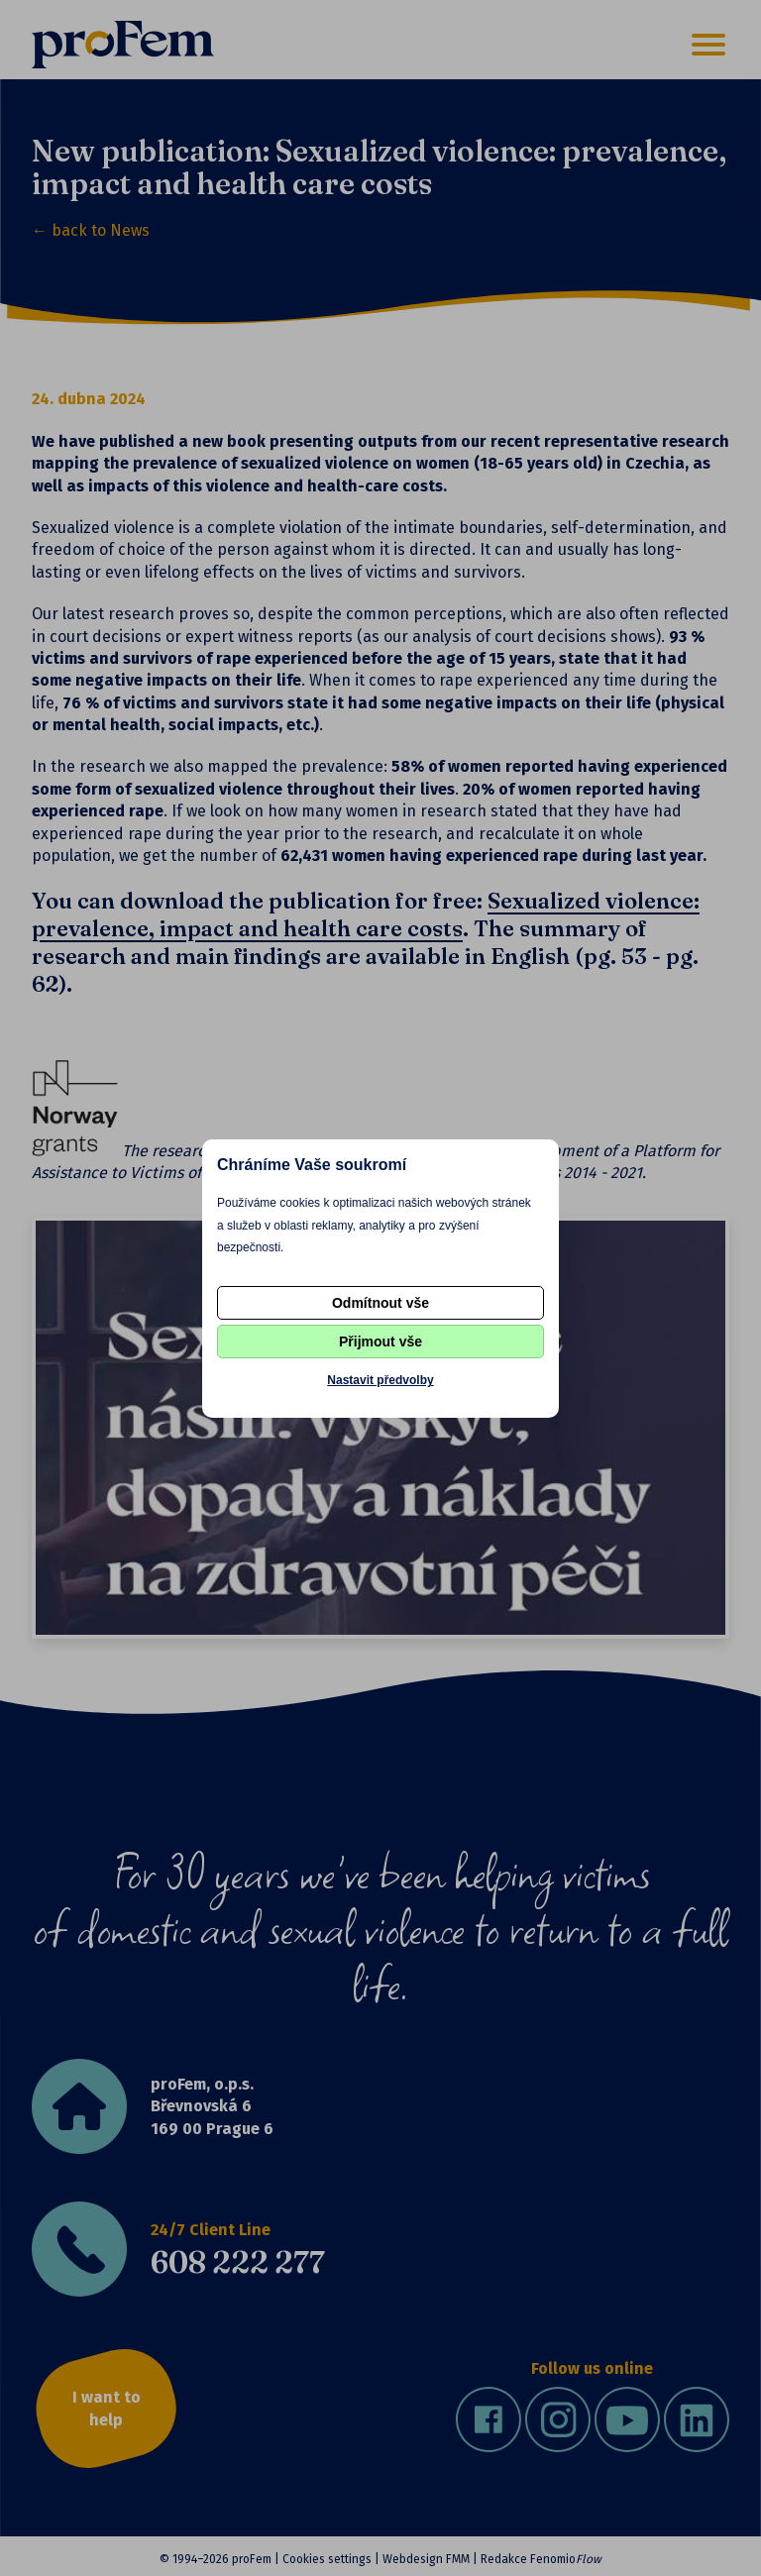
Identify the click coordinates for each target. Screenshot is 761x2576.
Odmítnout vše (380, 1303)
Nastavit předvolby (380, 1380)
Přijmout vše (380, 1341)
